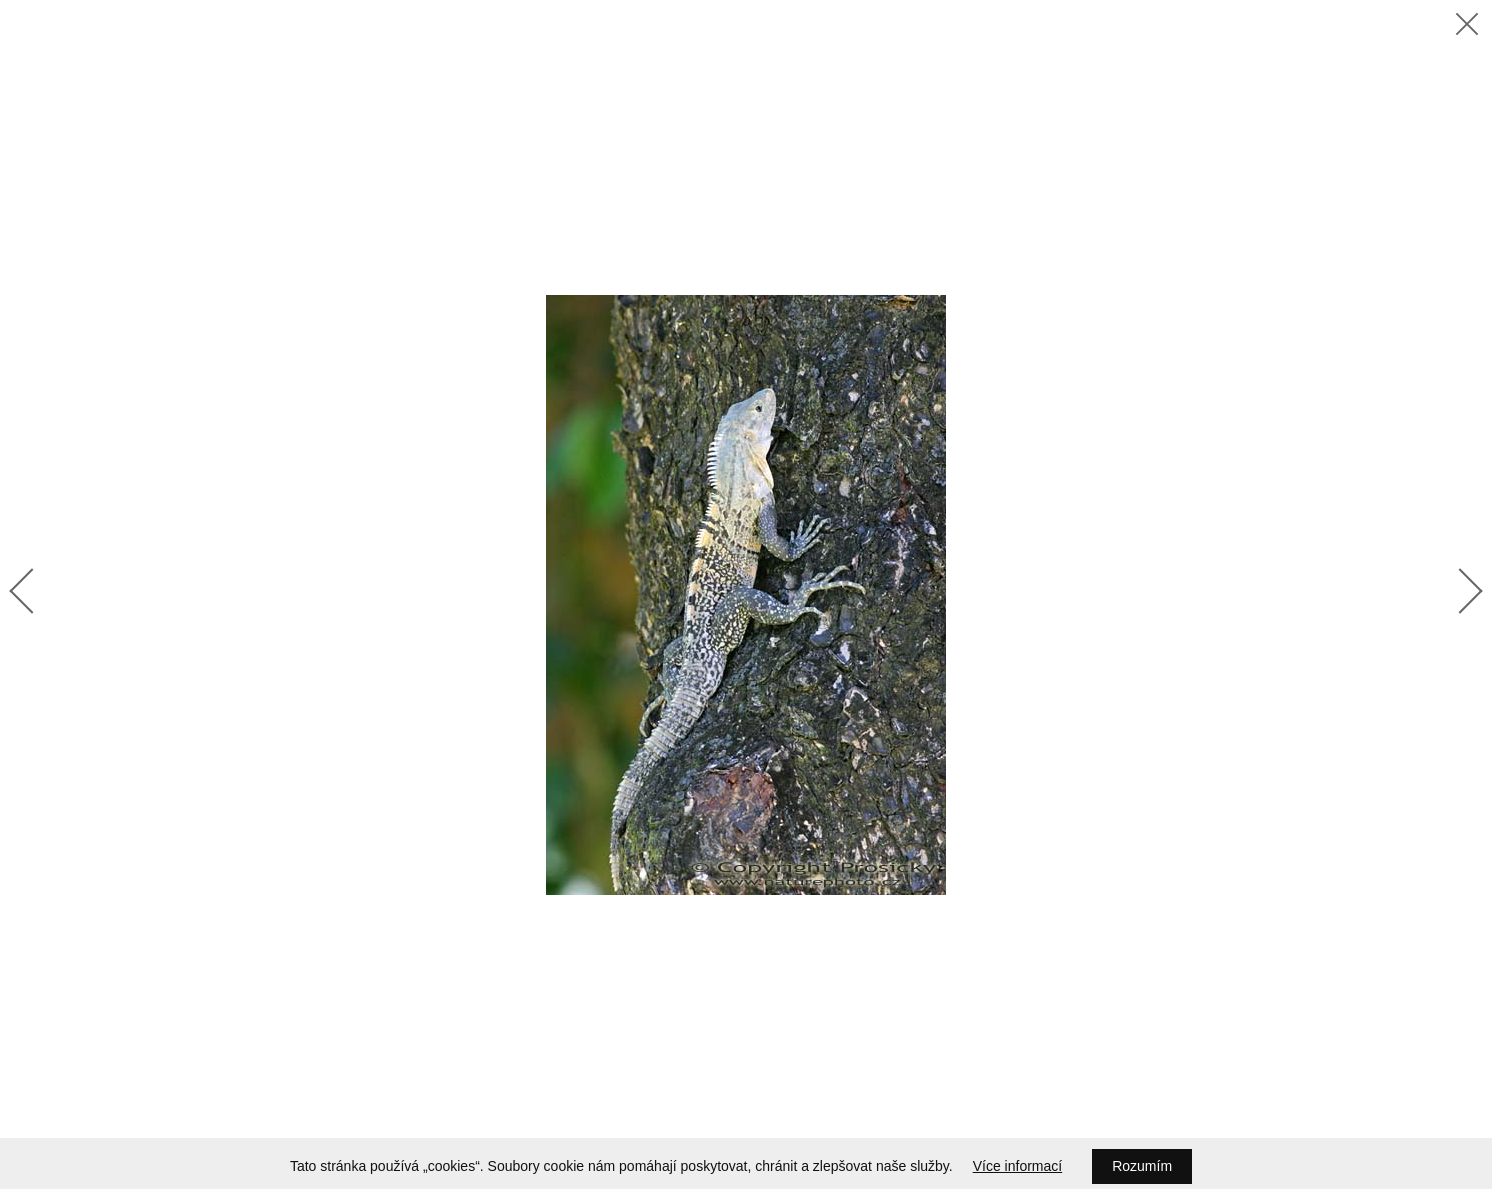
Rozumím (1142, 1166)
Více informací (1017, 1166)
